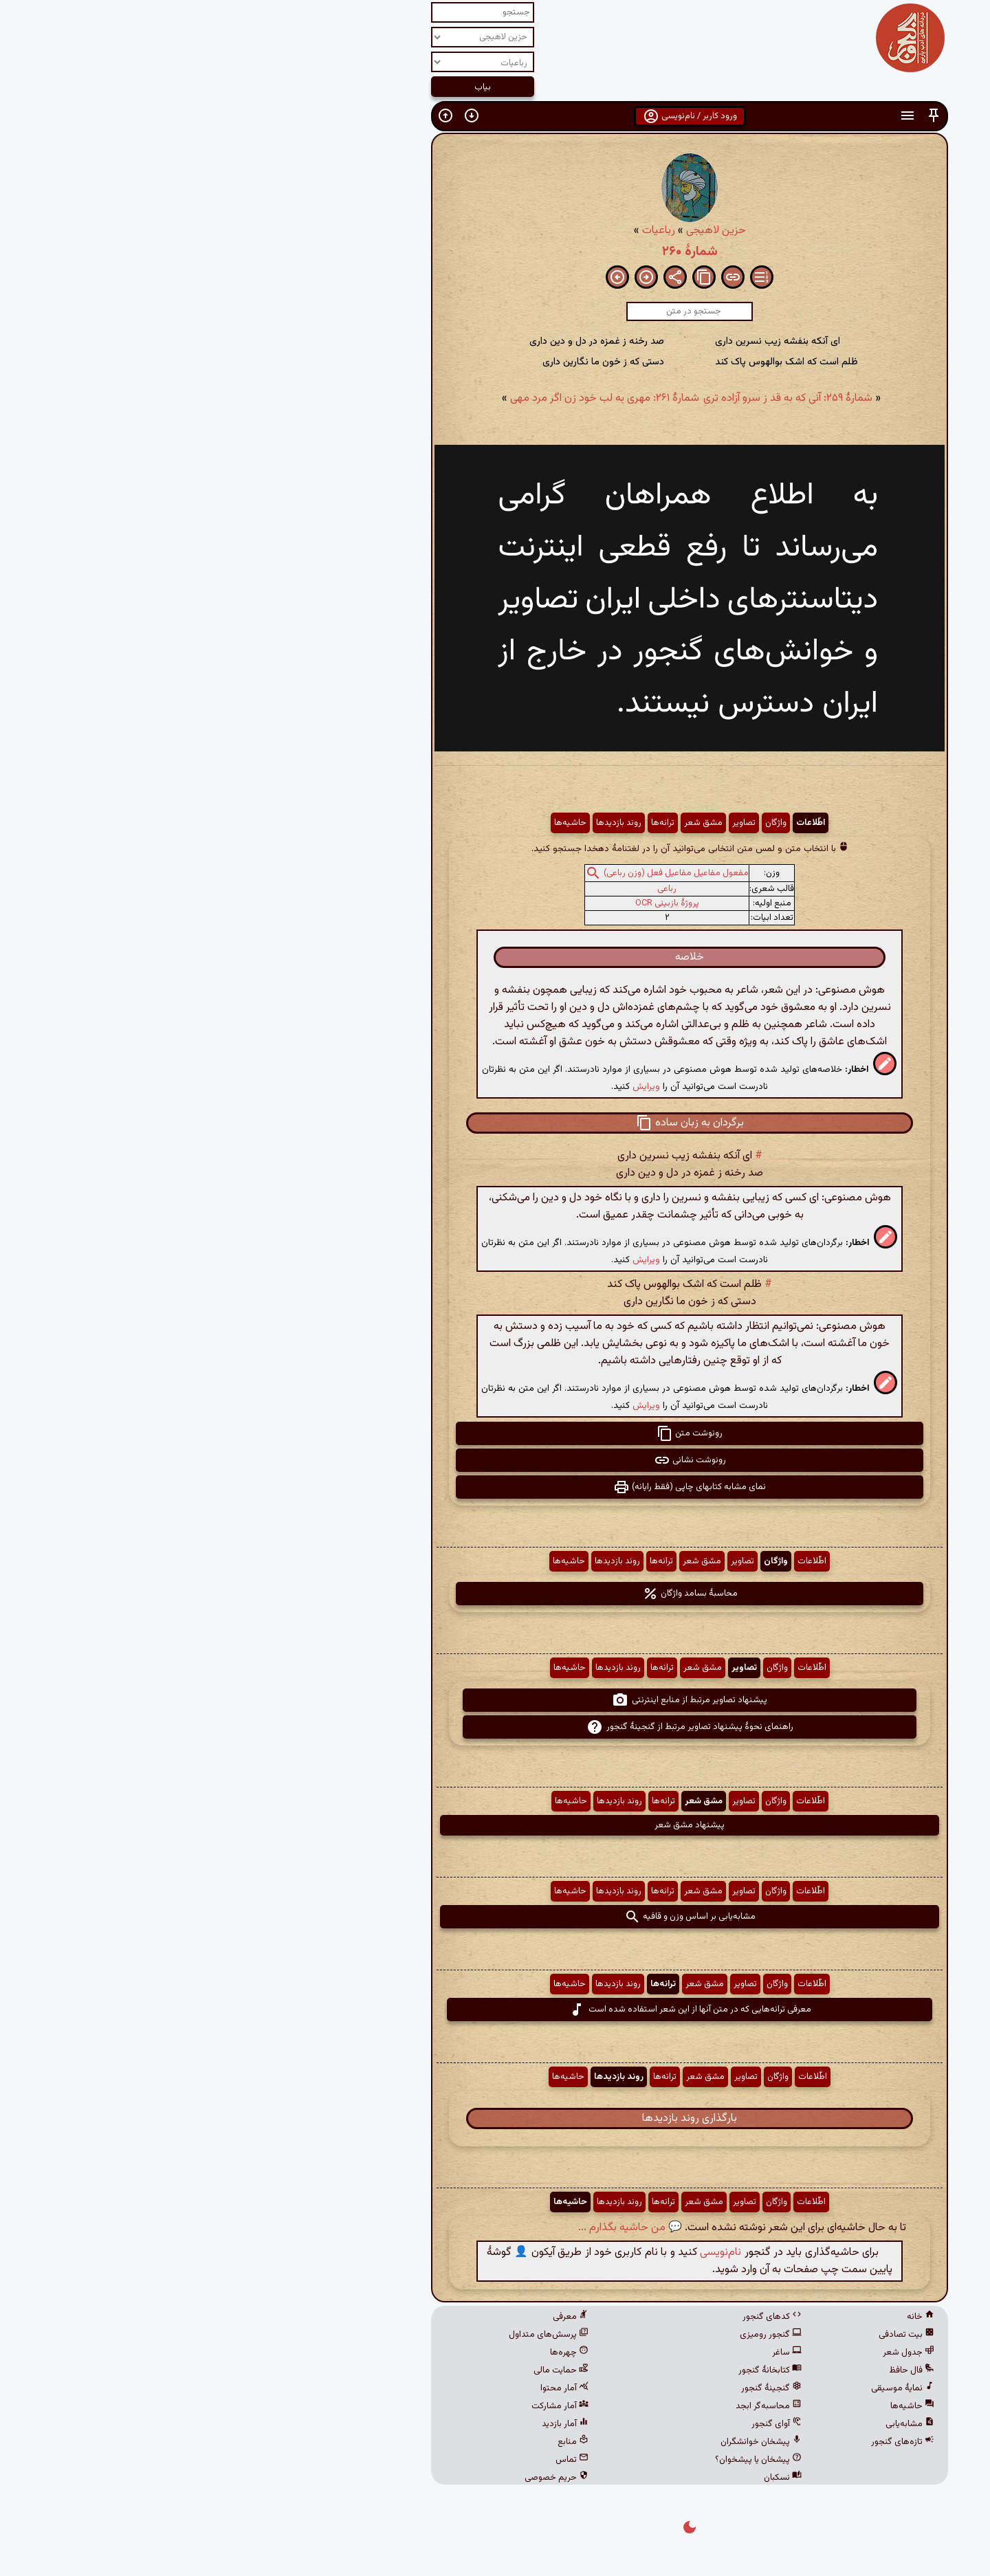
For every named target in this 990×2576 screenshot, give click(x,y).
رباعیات (464, 230)
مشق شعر (509, 823)
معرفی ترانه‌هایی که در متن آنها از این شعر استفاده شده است (495, 2009)
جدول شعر (714, 2352)
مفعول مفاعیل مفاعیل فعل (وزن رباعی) (481, 873)
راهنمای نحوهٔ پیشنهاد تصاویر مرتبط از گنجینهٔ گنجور (495, 1727)
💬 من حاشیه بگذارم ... (435, 2227)
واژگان (581, 823)
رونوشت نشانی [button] (495, 1460)
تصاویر (549, 823)
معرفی (376, 2317)
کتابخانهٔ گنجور (575, 2370)
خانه (726, 2317)
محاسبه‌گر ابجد (574, 2406)
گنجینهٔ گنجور (577, 2388)
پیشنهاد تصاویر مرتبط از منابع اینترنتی (495, 1700)
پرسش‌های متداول (354, 2335)
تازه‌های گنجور (708, 2442)
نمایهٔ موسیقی (708, 2388)
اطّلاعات (616, 823)
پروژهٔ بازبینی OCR (473, 903)
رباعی (472, 889)
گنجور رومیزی (576, 2335)
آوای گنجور (582, 2424)
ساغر (592, 2352)
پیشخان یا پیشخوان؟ (563, 2460)
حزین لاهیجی (521, 230)
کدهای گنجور (577, 2317)
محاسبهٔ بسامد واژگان (495, 1593)
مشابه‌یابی (715, 2424)
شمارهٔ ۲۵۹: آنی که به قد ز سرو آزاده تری (593, 398)
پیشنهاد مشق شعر (495, 1825)
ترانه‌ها (468, 823)
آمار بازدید (370, 2424)
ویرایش (451, 1086)
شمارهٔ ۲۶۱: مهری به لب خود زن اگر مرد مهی (410, 398)
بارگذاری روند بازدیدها (495, 2118)
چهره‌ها (374, 2352)
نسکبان (588, 2478)
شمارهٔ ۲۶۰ (495, 251)
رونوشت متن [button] (495, 1433)
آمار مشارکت (365, 2406)
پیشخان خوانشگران (566, 2442)
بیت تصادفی (712, 2335)
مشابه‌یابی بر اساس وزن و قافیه (495, 1916)
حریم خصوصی (362, 2478)
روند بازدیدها (424, 823)
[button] (739, 115)
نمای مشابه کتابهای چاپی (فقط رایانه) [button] (495, 1487)
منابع (378, 2442)
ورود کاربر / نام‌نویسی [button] (495, 116)
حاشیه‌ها (376, 823)
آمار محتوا (370, 2388)
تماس (377, 2460)
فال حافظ (717, 2370)
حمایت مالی (366, 2370)
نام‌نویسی (526, 2252)
